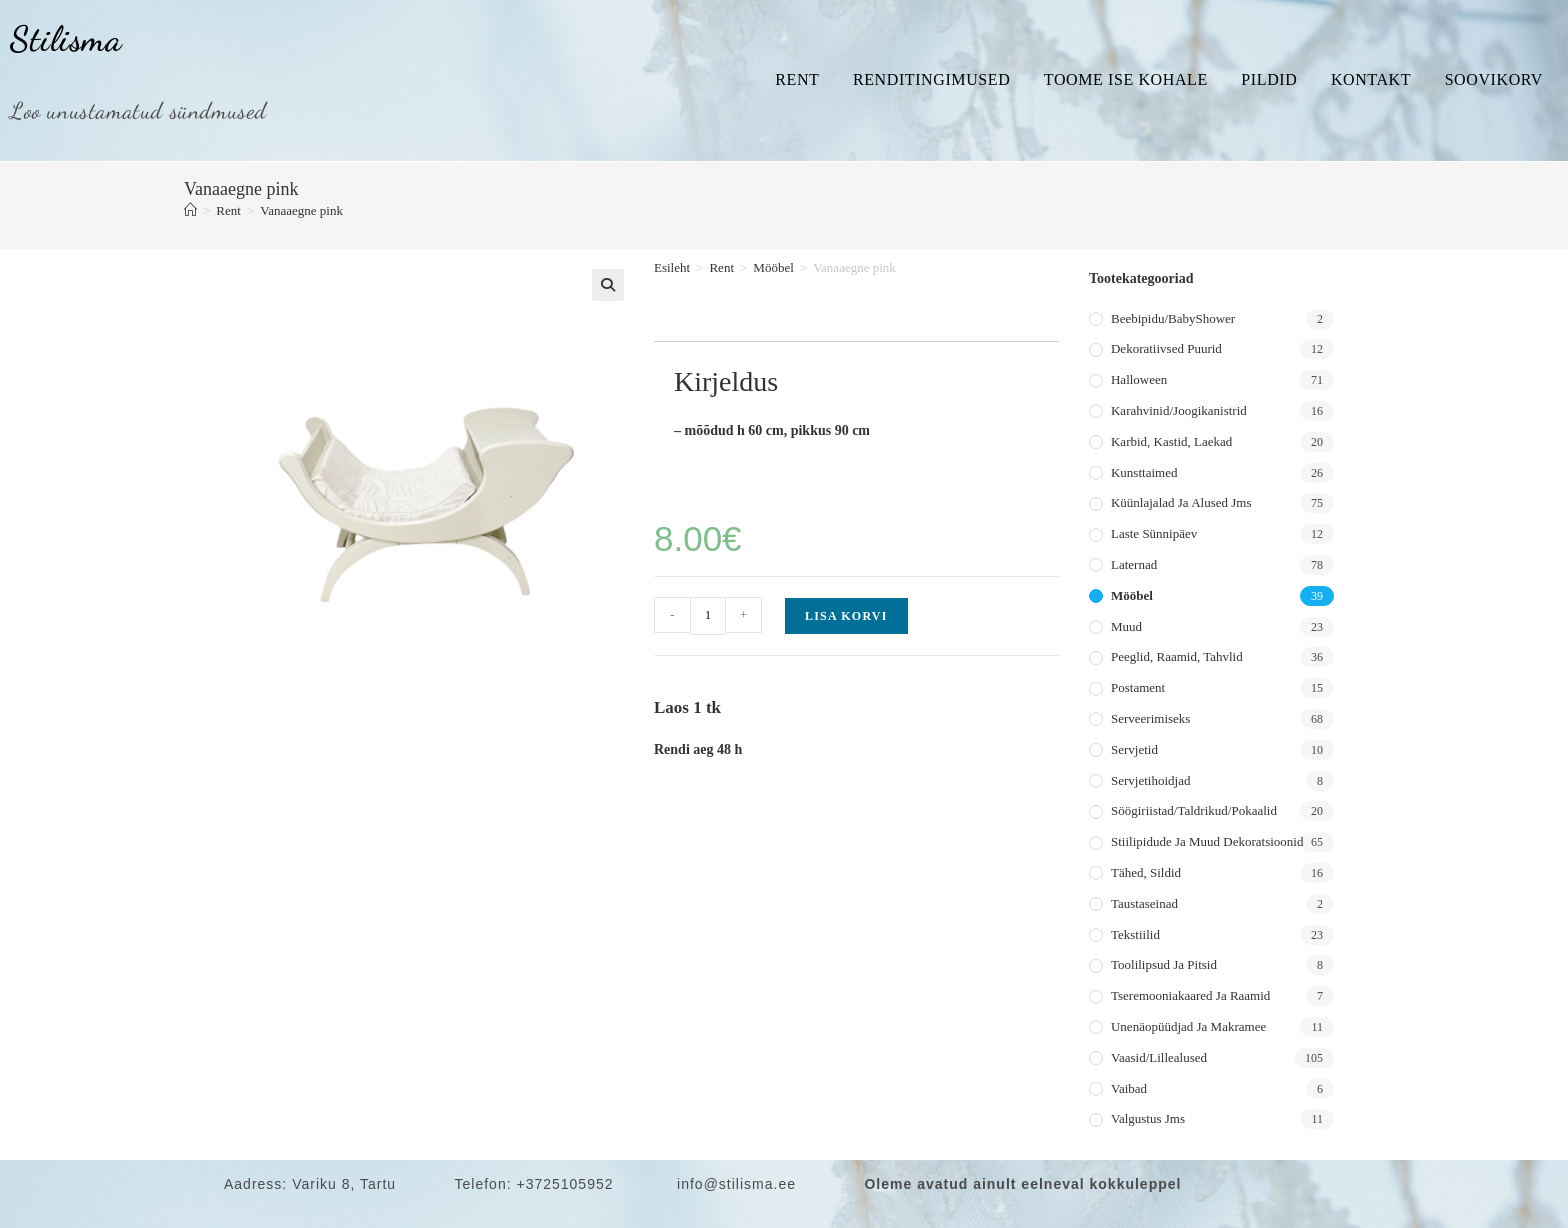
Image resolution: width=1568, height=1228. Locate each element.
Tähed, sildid (1146, 872)
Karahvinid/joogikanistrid (1179, 410)
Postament (1138, 687)
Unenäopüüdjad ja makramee (1188, 1026)
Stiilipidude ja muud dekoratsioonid (1207, 841)
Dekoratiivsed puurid (1166, 348)
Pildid (1269, 79)
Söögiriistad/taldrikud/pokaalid (1194, 810)
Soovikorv (1494, 79)
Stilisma (66, 39)
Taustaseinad (1144, 903)
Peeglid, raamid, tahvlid (1177, 656)
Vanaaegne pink (301, 210)
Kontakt (1371, 79)
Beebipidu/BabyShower (1173, 318)
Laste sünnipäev (1154, 533)
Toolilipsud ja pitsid (1164, 964)
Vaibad (1129, 1088)
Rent (797, 79)
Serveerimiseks (1150, 718)
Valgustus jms (1148, 1118)
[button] (608, 285)
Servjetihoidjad (1150, 780)
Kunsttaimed (1144, 472)
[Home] (190, 210)
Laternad (1134, 564)
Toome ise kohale (1126, 79)
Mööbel (773, 267)
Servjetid (1134, 749)
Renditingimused (931, 79)
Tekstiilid (1135, 934)
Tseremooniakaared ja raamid (1190, 995)
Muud (1126, 626)
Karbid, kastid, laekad (1171, 441)
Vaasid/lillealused (1159, 1057)
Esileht (672, 267)
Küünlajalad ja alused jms (1181, 502)
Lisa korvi (846, 616)
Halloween (1139, 379)
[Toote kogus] (708, 616)
